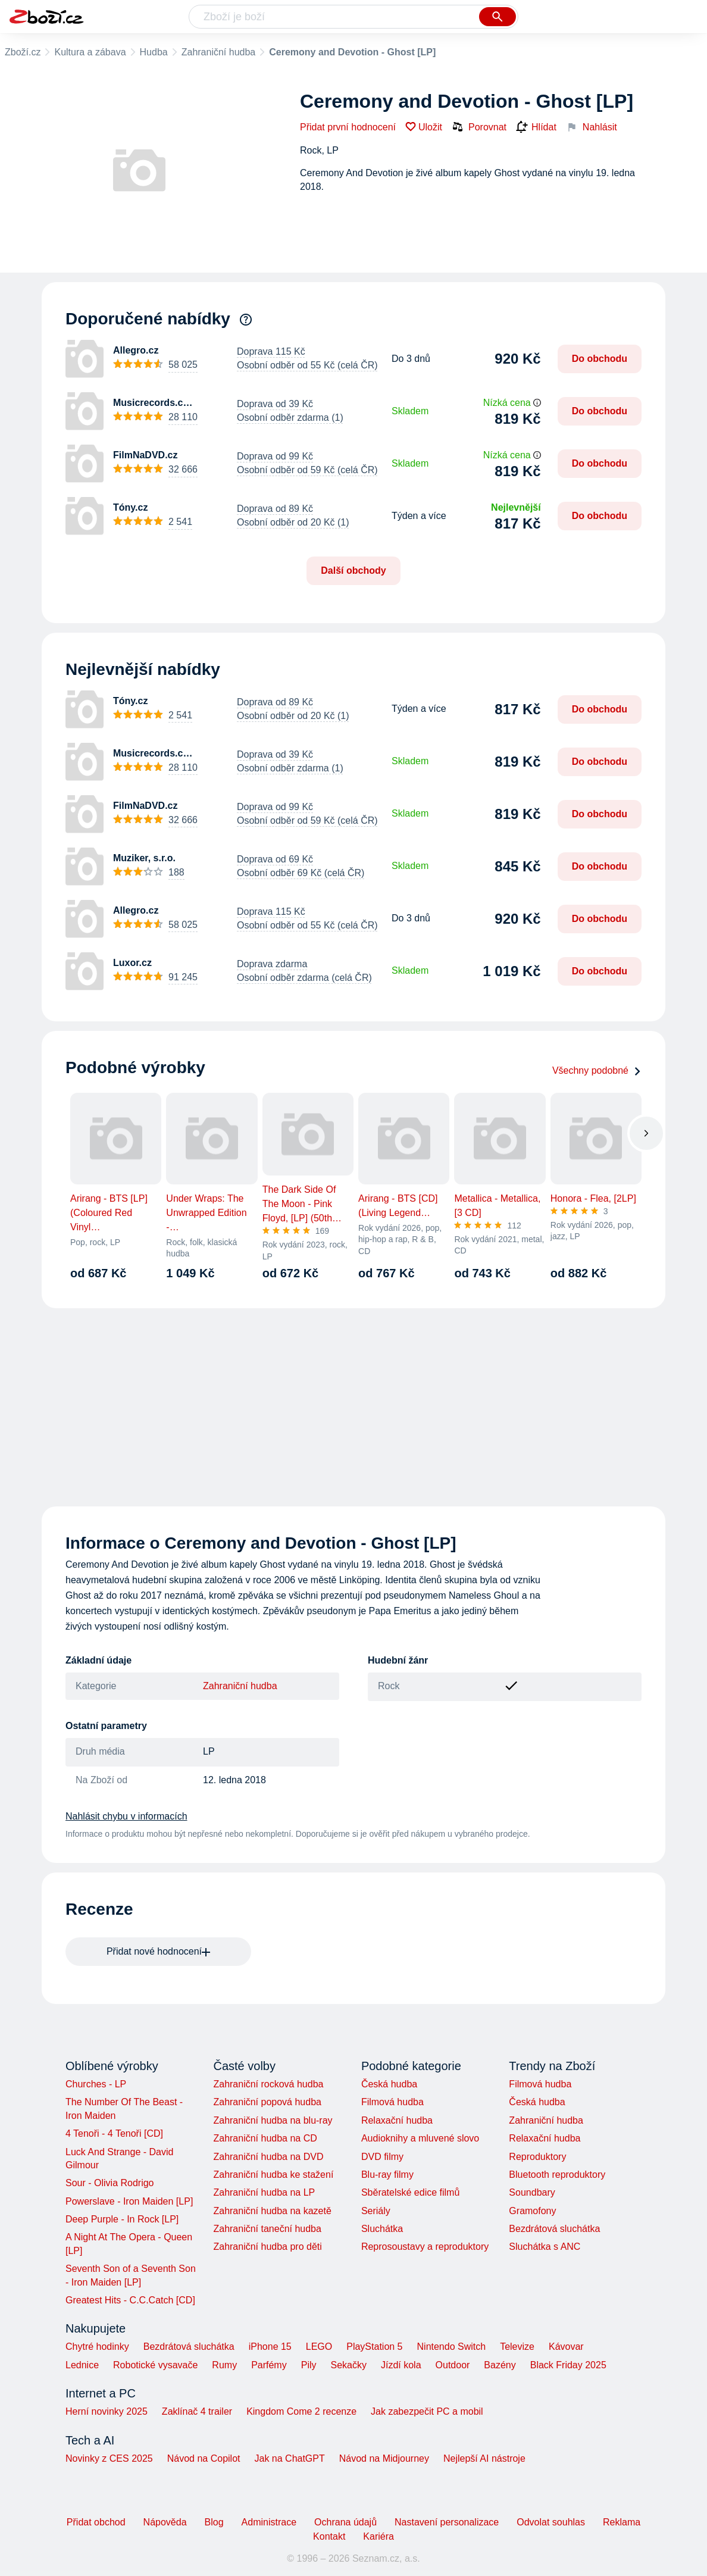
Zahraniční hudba (219, 52)
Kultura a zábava (90, 52)
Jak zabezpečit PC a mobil (427, 2411)
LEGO (319, 2346)
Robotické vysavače (155, 2365)
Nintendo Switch (451, 2346)
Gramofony (532, 2211)
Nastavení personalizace (447, 2522)
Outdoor (453, 2365)
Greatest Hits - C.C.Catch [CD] (130, 2300)
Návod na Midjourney (384, 2458)
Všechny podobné (597, 1070)
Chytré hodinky (97, 2346)
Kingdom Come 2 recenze (301, 2411)
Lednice (82, 2365)
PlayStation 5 (374, 2346)
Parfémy (269, 2365)
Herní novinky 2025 (106, 2411)
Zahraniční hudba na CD (265, 2138)
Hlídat (536, 127)
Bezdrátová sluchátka (554, 2229)
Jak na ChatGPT (289, 2458)
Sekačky (348, 2365)
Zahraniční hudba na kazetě (272, 2211)
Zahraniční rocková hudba (268, 2084)
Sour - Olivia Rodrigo (109, 2183)
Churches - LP (95, 2084)
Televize (517, 2346)
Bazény (499, 2365)
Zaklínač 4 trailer (197, 2411)
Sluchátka (382, 2229)
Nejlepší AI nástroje (484, 2458)
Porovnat (479, 127)
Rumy (224, 2365)
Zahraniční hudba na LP (264, 2192)
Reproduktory (537, 2157)
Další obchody (353, 570)
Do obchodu (599, 359)
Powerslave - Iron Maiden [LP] (129, 2201)
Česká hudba (389, 2084)
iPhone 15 (270, 2346)
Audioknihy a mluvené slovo (420, 2138)
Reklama (621, 2522)
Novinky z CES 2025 (109, 2458)
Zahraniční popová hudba (267, 2102)
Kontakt (329, 2536)
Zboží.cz (22, 52)
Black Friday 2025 (568, 2365)
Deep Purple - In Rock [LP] (122, 2219)
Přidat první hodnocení (348, 127)
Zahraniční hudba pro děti (267, 2247)
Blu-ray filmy (387, 2174)
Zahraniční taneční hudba (267, 2229)
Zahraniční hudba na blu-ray (272, 2120)
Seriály (375, 2211)
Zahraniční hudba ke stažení (273, 2174)
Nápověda (165, 2522)
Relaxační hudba (397, 2120)
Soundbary (532, 2192)
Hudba (154, 52)
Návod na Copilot (203, 2458)
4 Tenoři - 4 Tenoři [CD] (114, 2133)
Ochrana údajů (345, 2522)
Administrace (269, 2522)
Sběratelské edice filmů (410, 2192)
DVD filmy (382, 2157)
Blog (214, 2522)
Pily (309, 2365)
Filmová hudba (392, 2102)
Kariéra (378, 2536)
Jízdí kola (401, 2365)
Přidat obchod (96, 2522)
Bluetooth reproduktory (557, 2174)
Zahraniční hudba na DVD (268, 2157)
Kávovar (566, 2346)
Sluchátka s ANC (544, 2247)
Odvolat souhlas (551, 2522)
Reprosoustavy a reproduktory (425, 2247)
